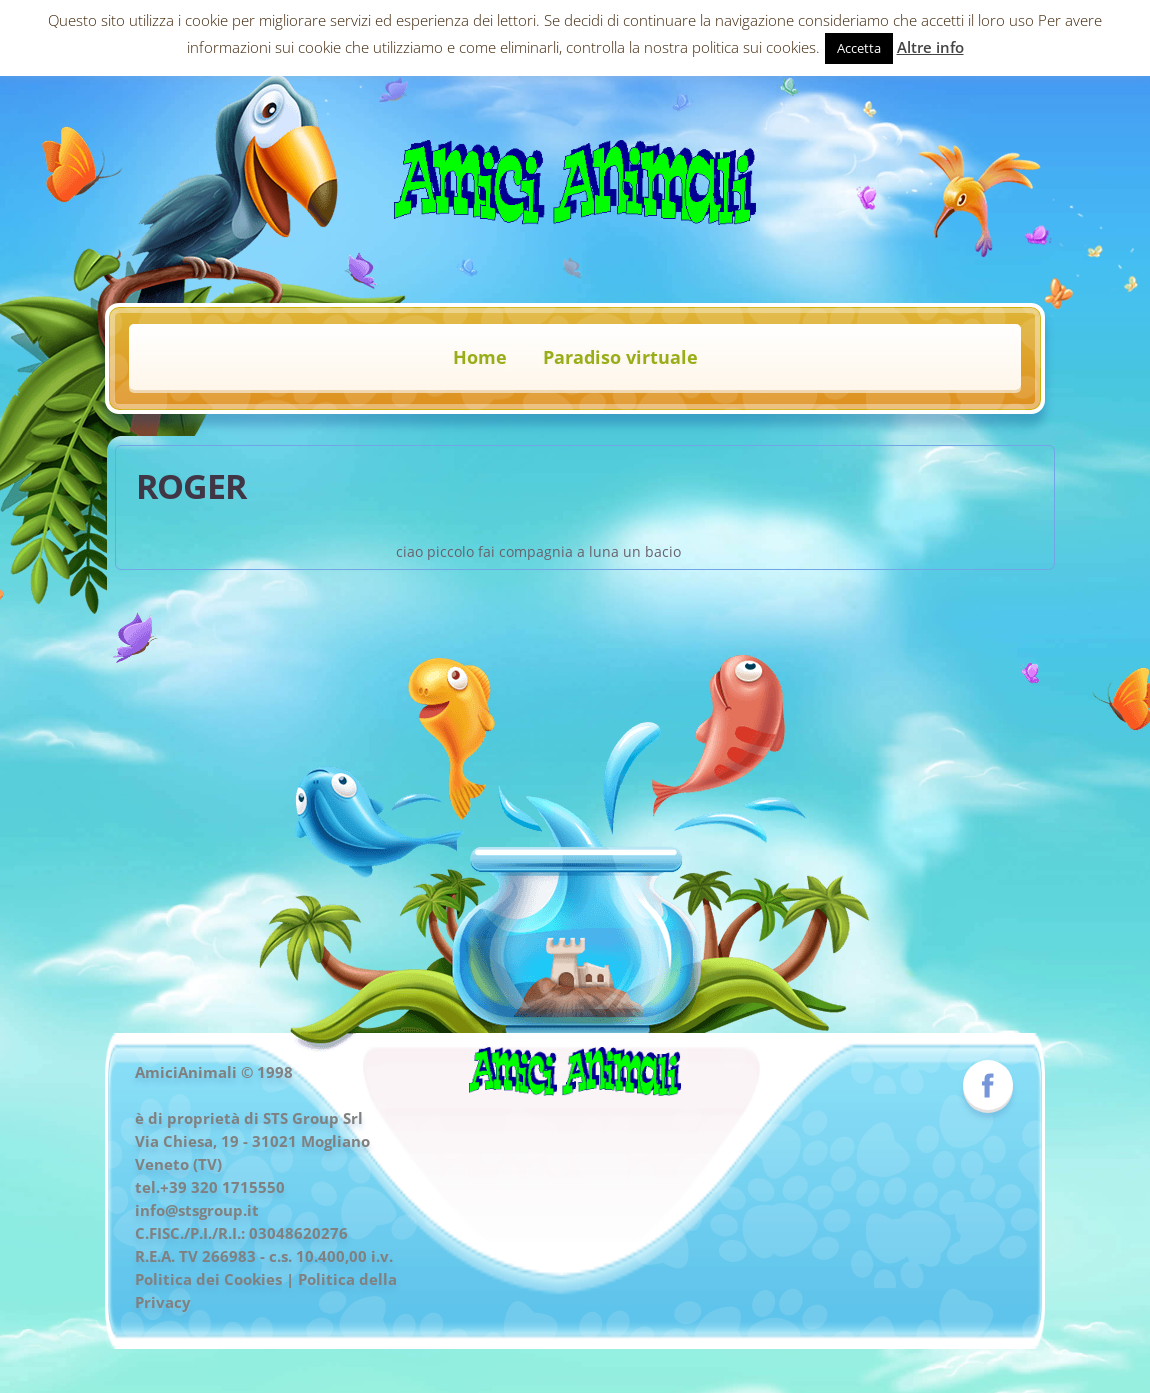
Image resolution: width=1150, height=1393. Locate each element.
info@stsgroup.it (197, 1210)
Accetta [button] (859, 48)
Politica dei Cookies (208, 1279)
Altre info (930, 47)
